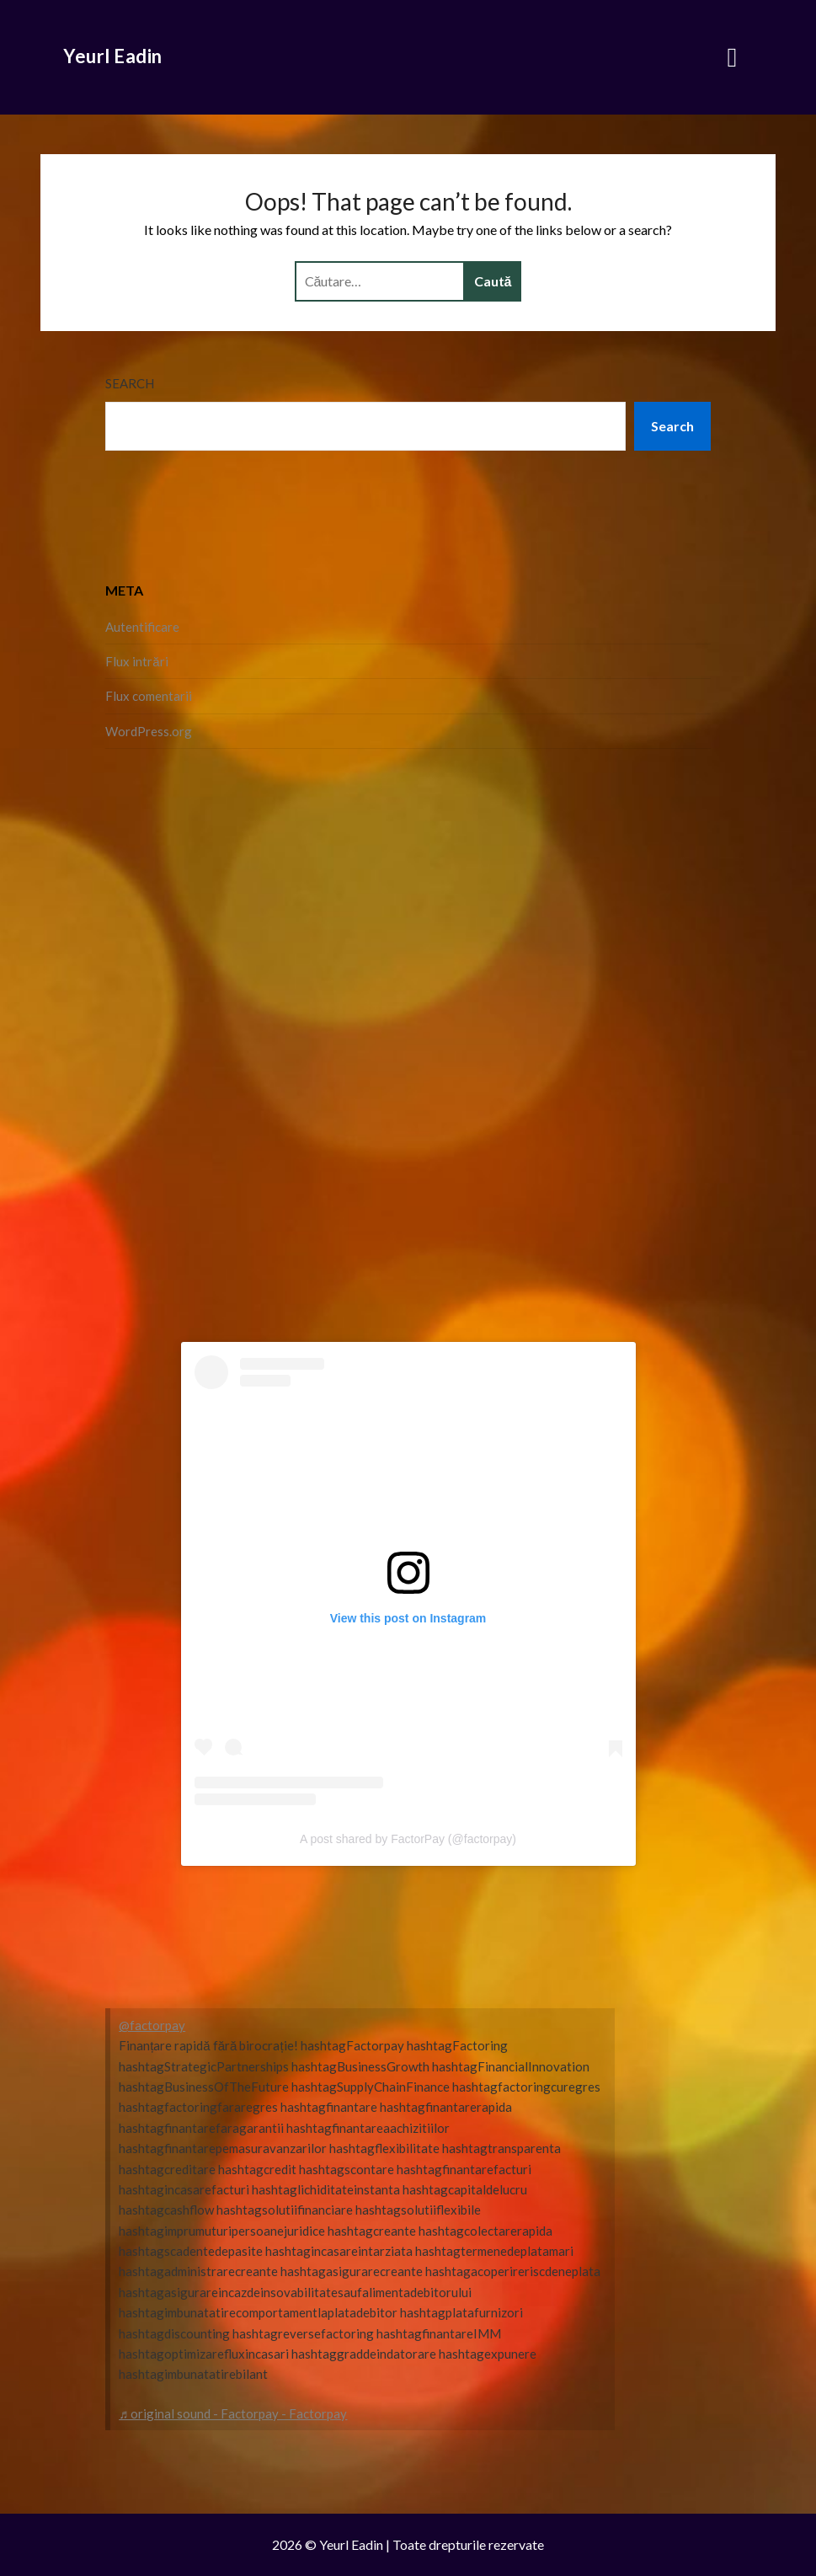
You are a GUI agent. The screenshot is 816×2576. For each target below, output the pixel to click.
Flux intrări (136, 661)
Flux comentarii (148, 695)
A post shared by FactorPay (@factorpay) (408, 1839)
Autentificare (142, 626)
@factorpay (152, 2025)
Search (129, 383)
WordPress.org (148, 731)
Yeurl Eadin (113, 56)
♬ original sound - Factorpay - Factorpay (233, 2413)
